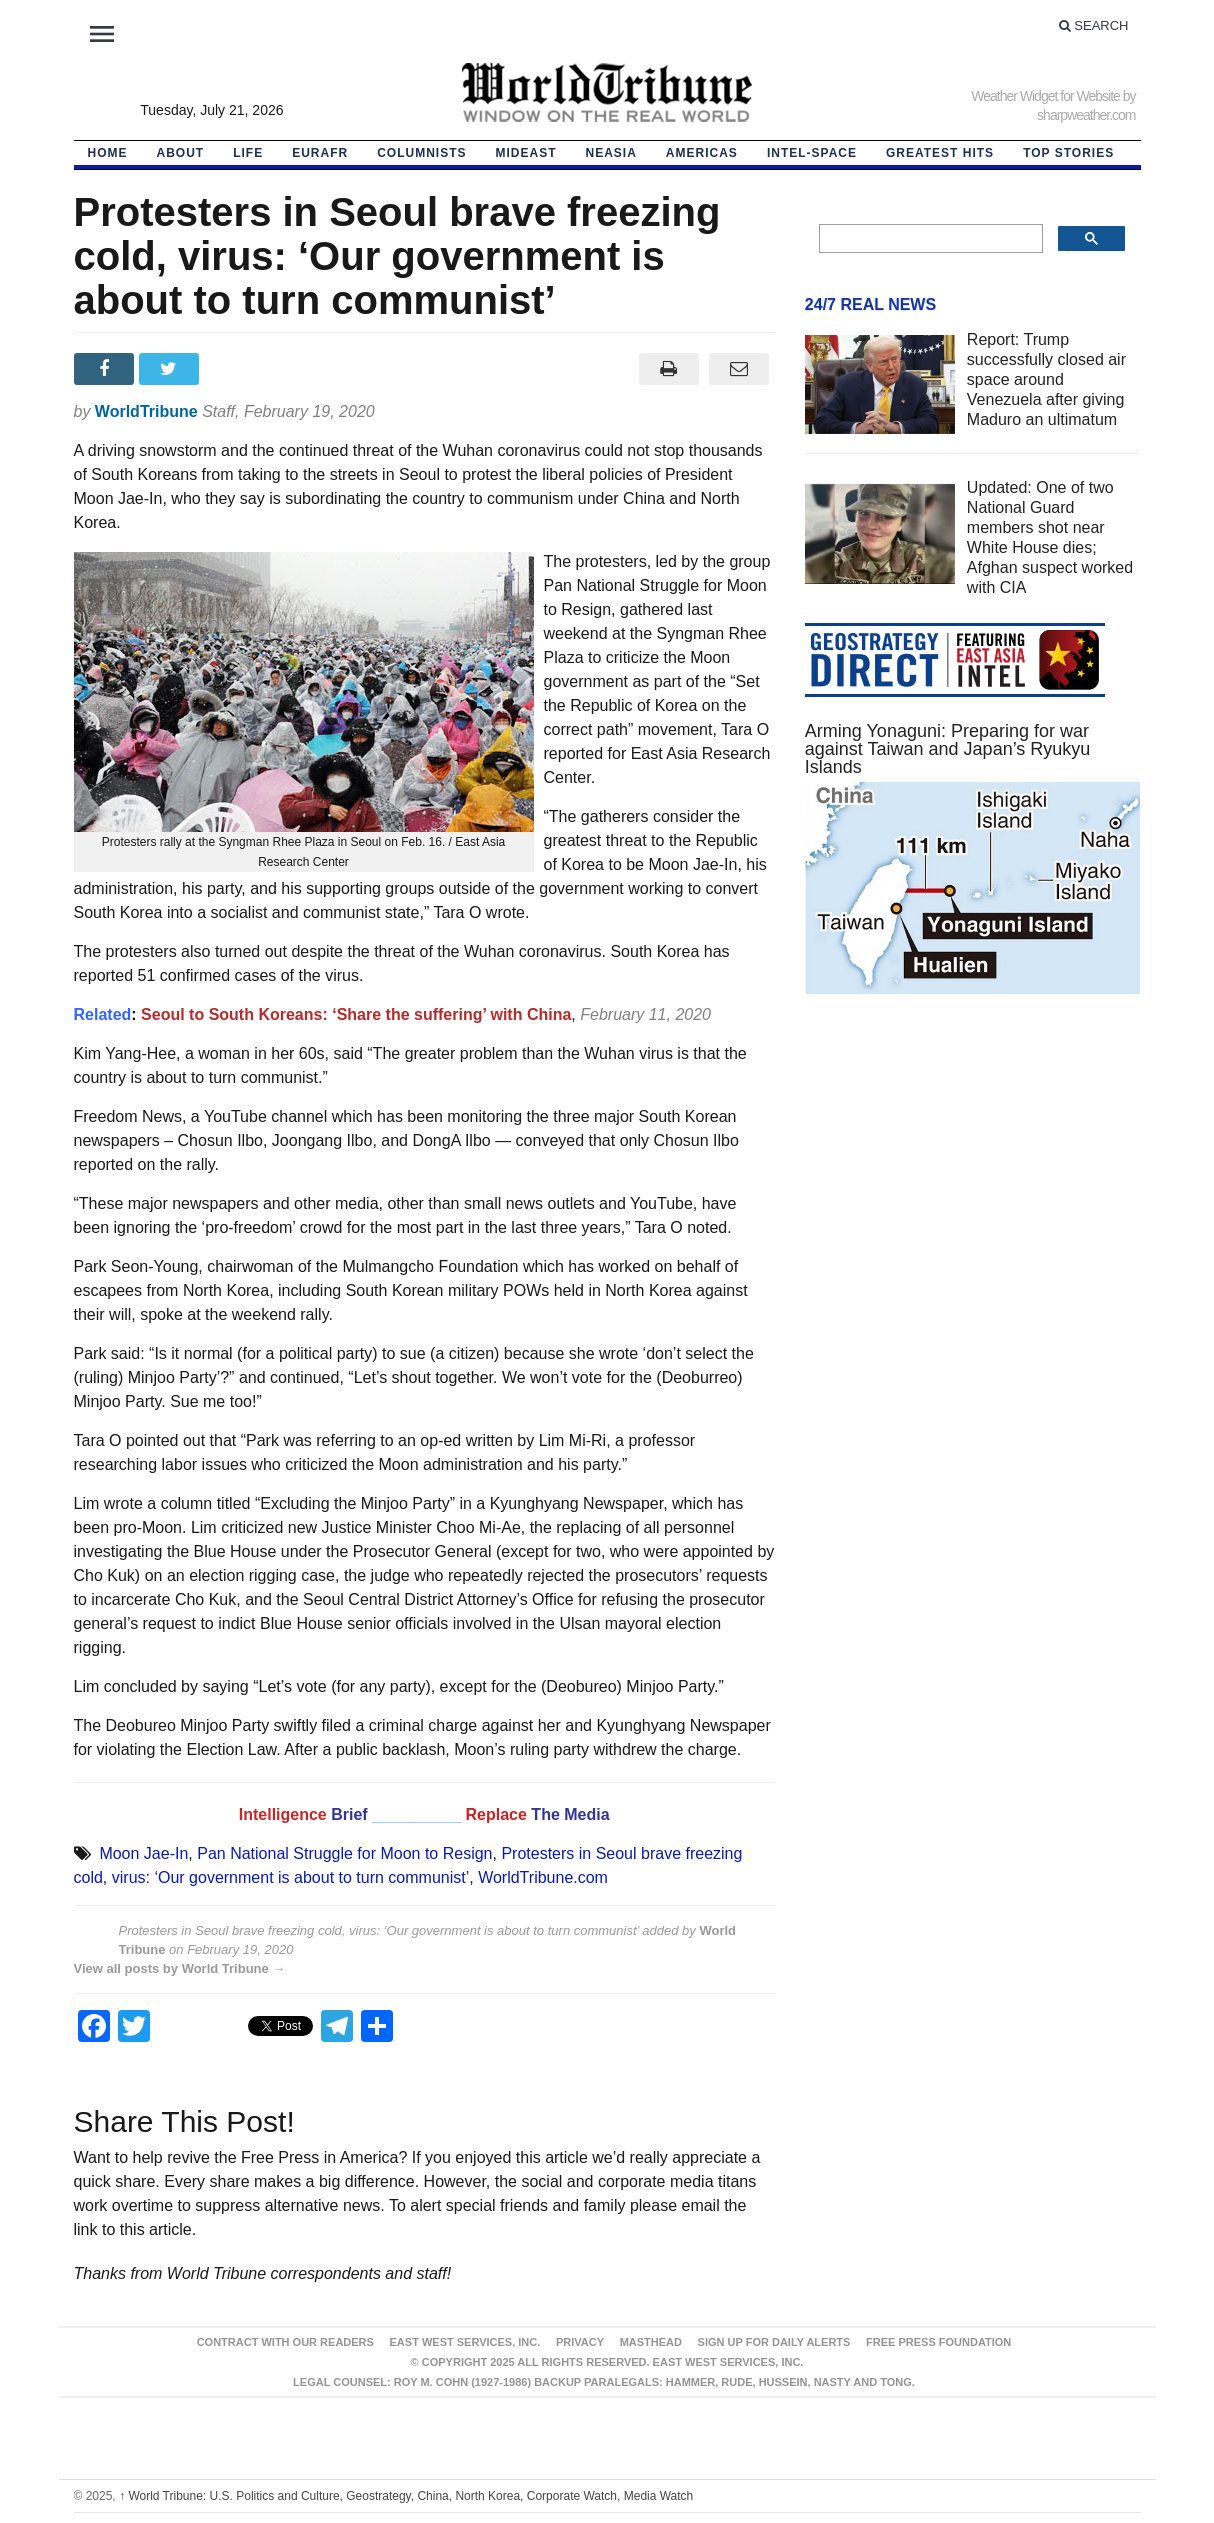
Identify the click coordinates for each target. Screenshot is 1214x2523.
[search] (929, 239)
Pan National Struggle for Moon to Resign (344, 1853)
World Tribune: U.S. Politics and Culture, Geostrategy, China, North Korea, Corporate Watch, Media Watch (406, 2496)
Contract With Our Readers (285, 2342)
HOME (108, 153)
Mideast (526, 153)
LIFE (248, 153)
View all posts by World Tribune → (180, 1968)
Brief (351, 1814)
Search (1094, 25)
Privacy (580, 2342)
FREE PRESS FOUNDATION (938, 2342)
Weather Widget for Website (1045, 96)
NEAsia (611, 153)
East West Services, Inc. (465, 2342)
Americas (702, 153)
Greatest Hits (940, 153)
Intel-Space (812, 153)
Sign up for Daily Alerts (774, 2342)
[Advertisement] (973, 1199)
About (181, 153)
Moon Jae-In (143, 1853)
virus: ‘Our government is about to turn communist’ (290, 1877)
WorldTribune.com (543, 1877)
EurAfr (320, 153)
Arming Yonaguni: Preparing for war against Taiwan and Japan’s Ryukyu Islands (948, 749)
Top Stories (1068, 153)
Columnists (421, 153)
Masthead (651, 2342)
